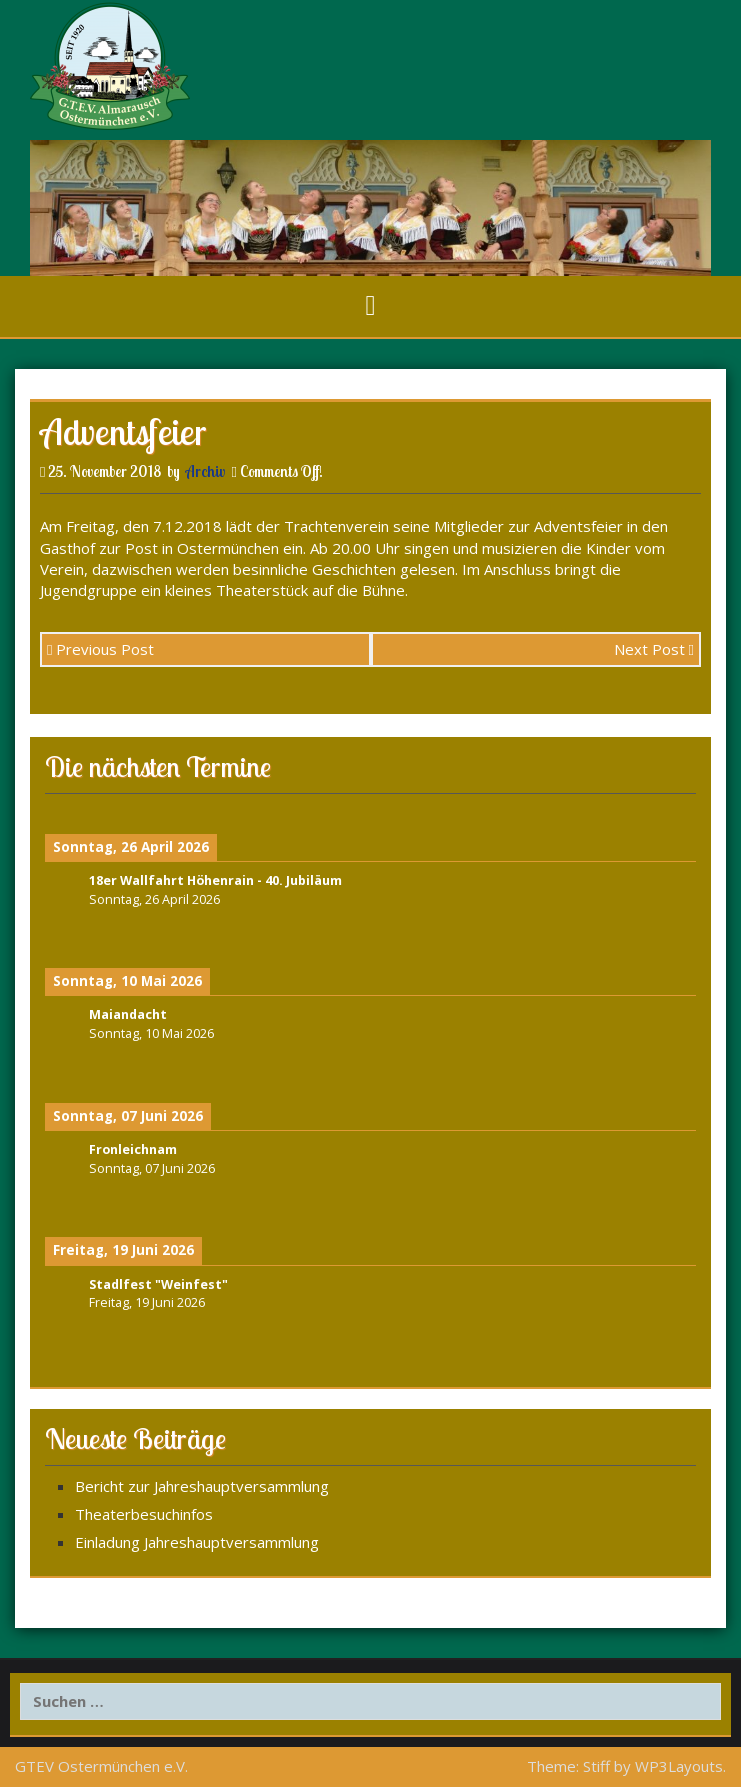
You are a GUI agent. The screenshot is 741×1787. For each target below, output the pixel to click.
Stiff (596, 1766)
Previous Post (100, 649)
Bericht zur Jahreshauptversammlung (202, 1486)
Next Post (654, 649)
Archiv (205, 471)
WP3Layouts (679, 1766)
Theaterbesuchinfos (144, 1514)
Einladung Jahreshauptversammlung (197, 1542)
